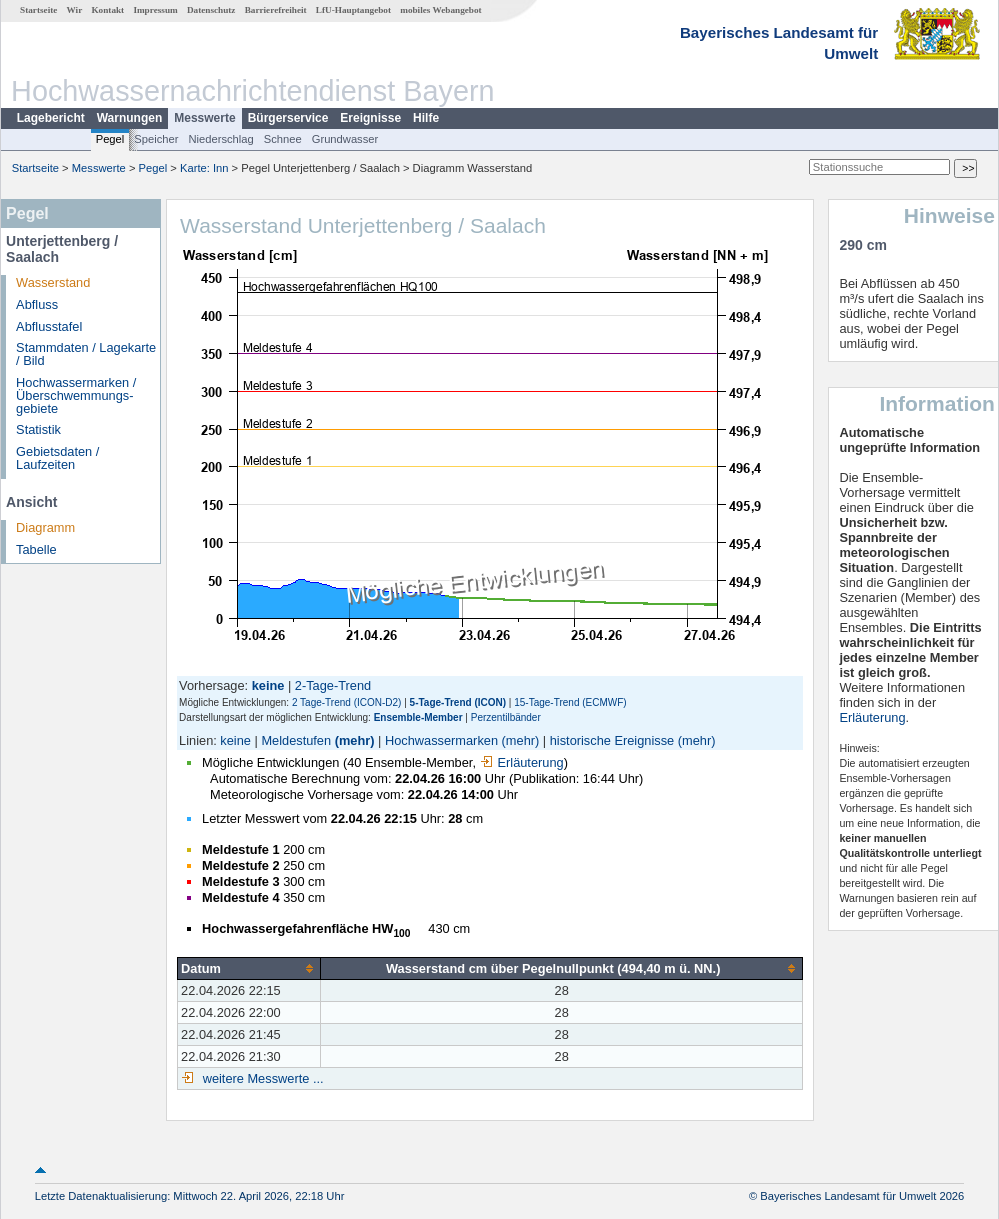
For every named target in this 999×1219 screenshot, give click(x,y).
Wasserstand (53, 282)
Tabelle (36, 549)
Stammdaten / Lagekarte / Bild (86, 354)
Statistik (38, 429)
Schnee (283, 139)
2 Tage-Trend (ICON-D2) (346, 702)
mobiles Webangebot (440, 10)
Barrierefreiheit (276, 10)
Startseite (38, 10)
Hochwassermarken (441, 740)
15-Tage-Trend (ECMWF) (570, 702)
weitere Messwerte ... (261, 1078)
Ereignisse (370, 118)
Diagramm (45, 527)
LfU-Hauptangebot (353, 10)
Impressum (155, 10)
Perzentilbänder (506, 717)
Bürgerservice (288, 118)
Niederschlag (220, 139)
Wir (75, 10)
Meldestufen (296, 740)
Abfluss (37, 304)
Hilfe (426, 118)
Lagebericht (51, 118)
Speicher (156, 139)
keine (235, 740)
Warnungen (130, 118)
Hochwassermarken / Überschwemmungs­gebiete (76, 395)
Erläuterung (522, 762)
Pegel (110, 139)
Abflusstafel (49, 326)
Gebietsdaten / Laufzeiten (57, 458)
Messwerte (204, 118)
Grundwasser (345, 139)
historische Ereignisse (612, 740)
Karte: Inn (204, 168)
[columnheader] (249, 968)
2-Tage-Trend (333, 685)
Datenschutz (211, 10)
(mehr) (355, 740)
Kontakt (107, 10)
